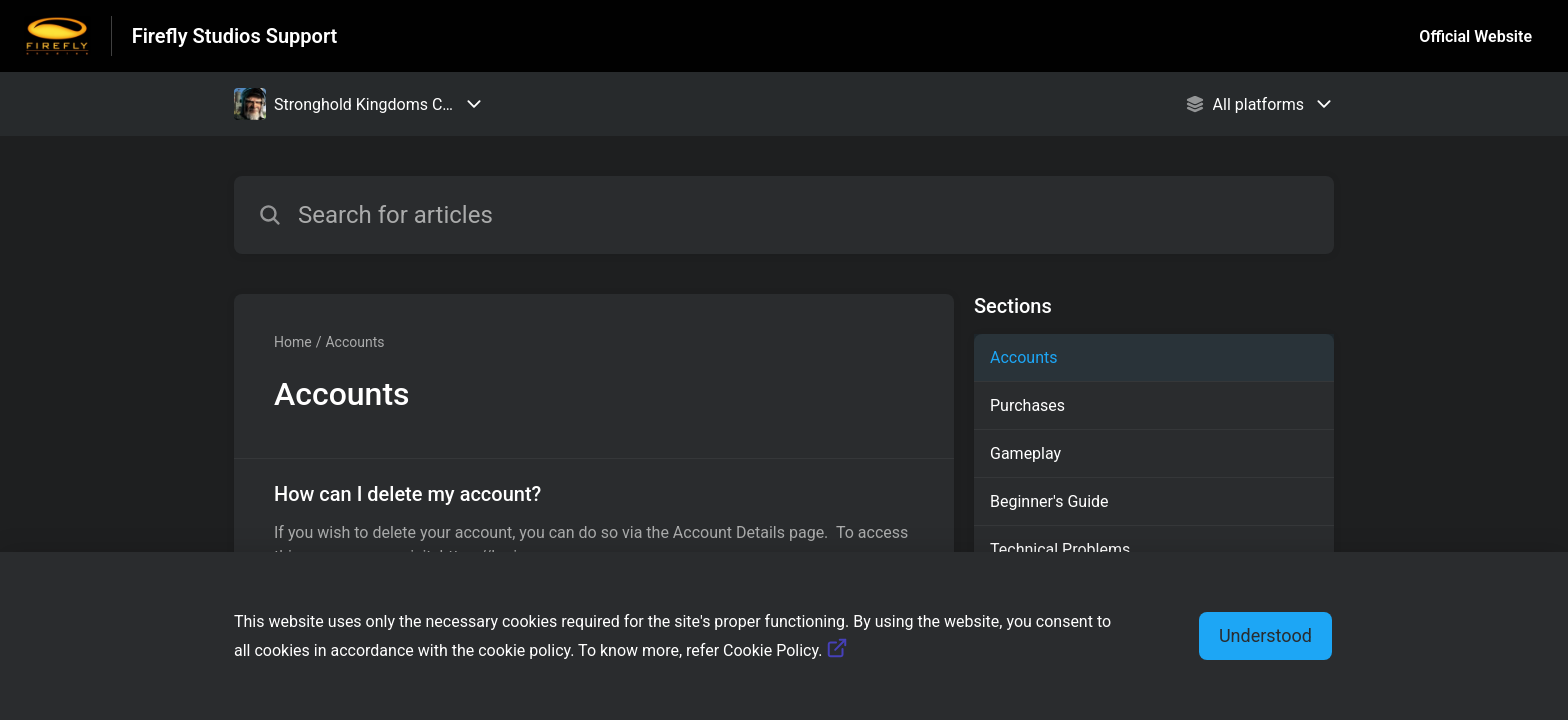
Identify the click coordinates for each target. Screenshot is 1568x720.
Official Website (1475, 36)
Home (293, 342)
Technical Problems (1060, 549)
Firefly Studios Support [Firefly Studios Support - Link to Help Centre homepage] (235, 36)
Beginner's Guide (1049, 501)
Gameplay (1025, 453)
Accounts (354, 342)
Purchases (1027, 405)
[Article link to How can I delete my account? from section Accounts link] (594, 524)
